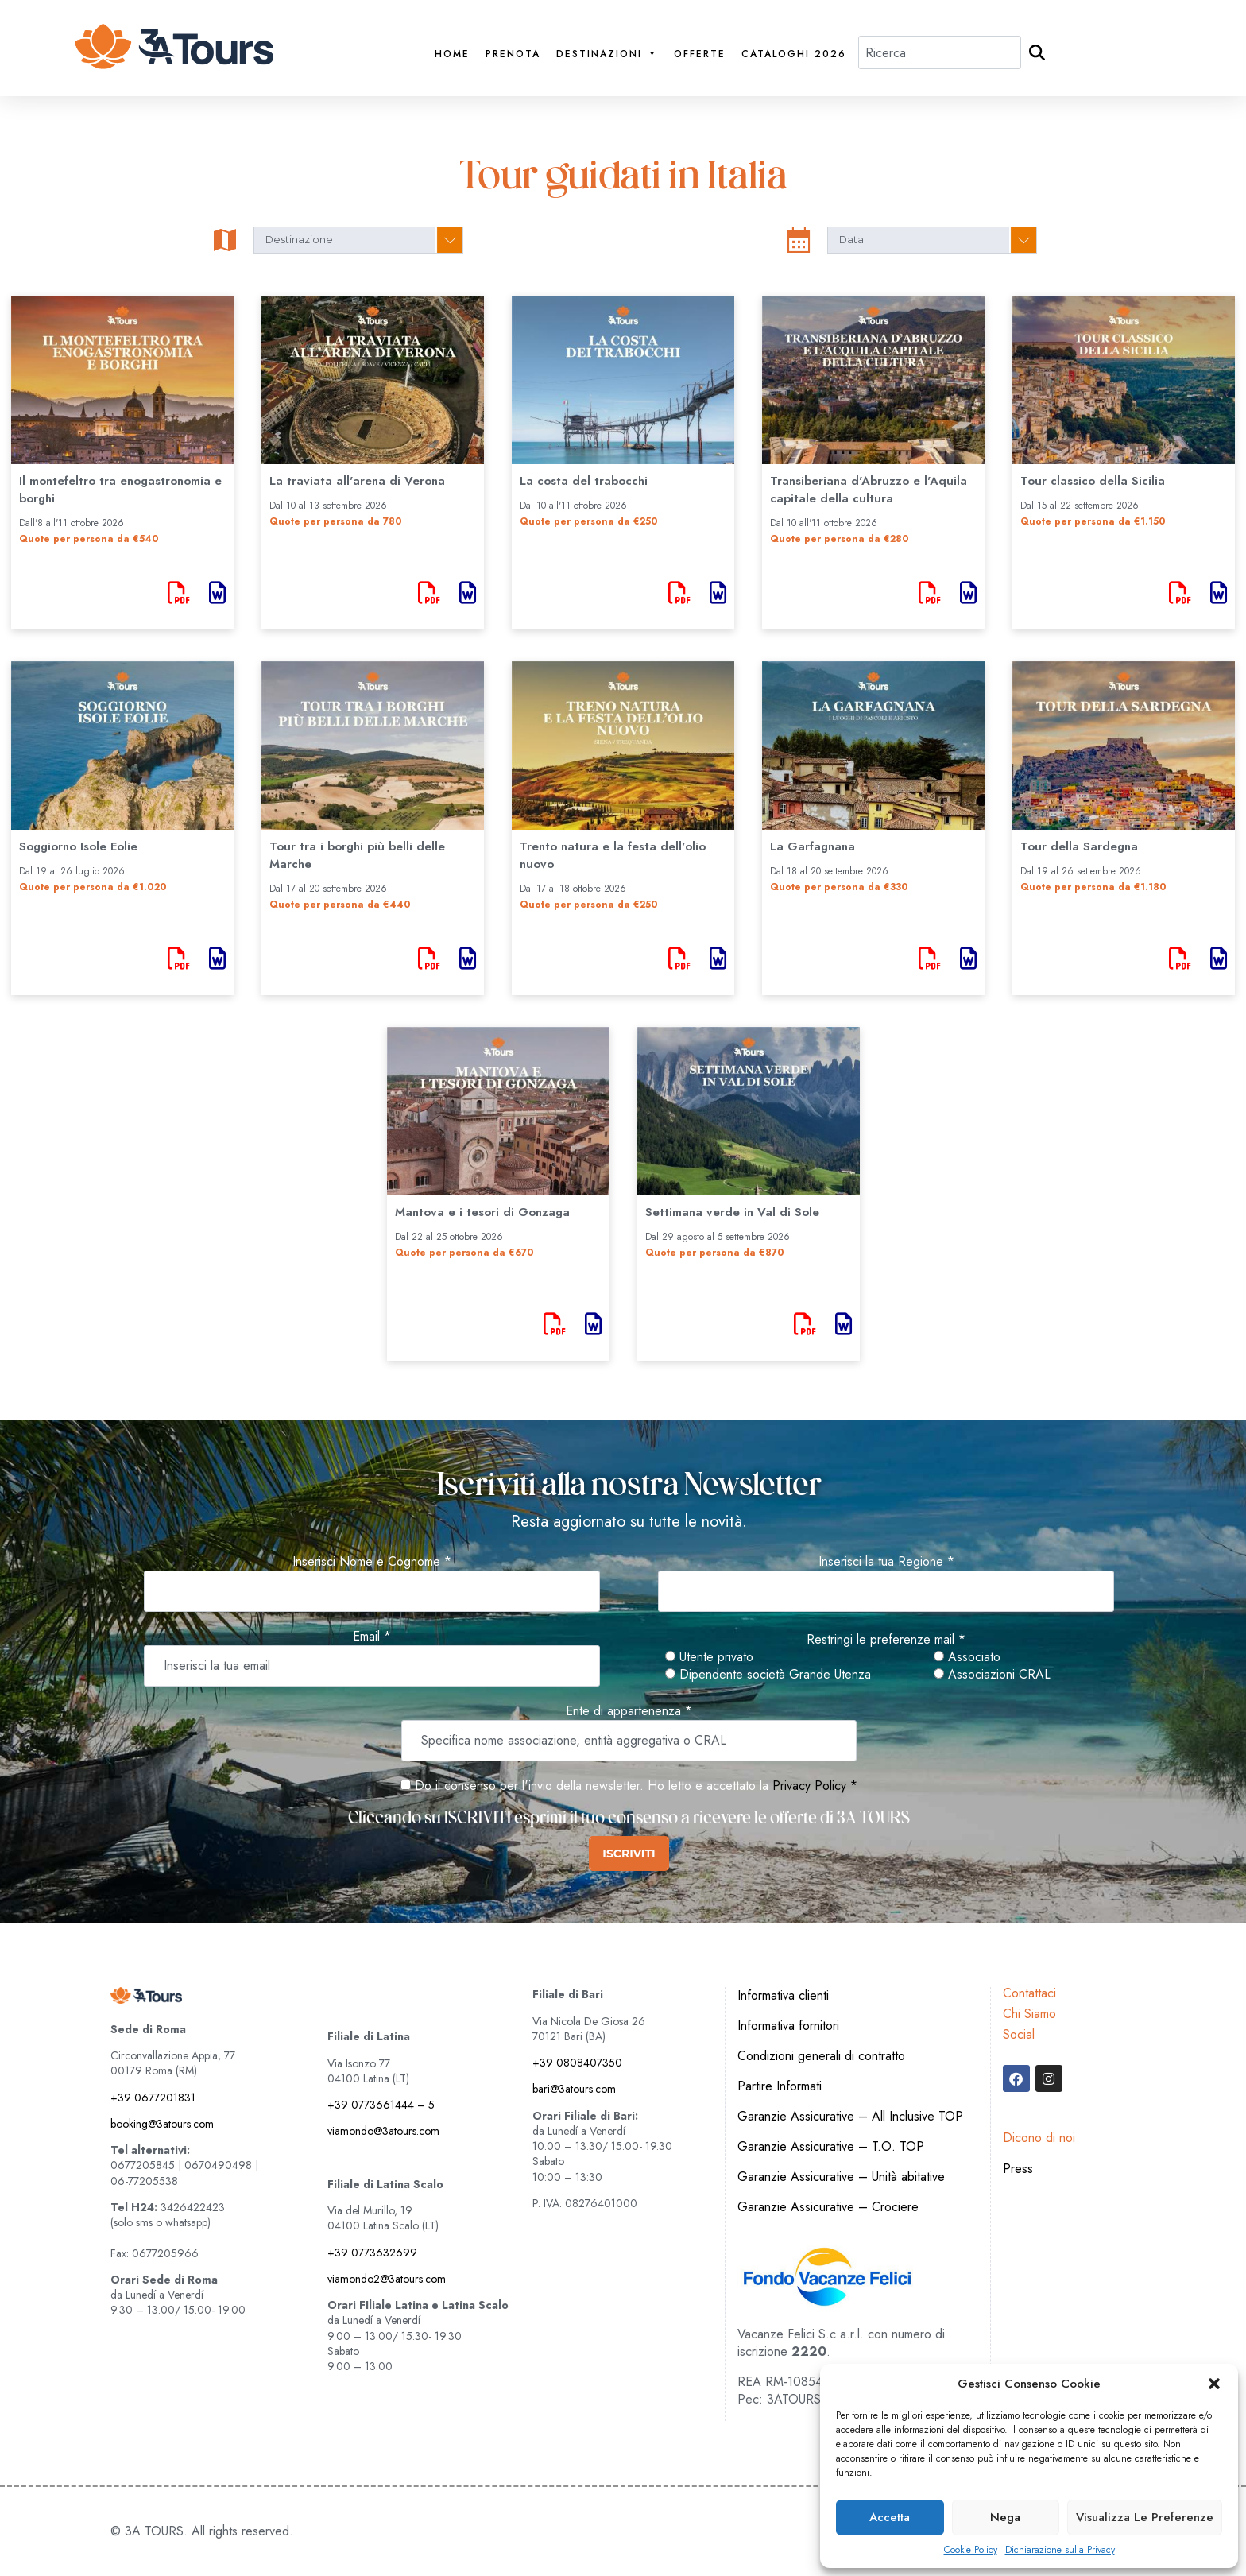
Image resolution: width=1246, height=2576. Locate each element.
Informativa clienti (783, 1995)
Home (452, 54)
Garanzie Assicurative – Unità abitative (841, 2176)
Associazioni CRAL (992, 1674)
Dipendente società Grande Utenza (768, 1674)
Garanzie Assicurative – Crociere (828, 2207)
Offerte (700, 54)
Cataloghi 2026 (793, 54)
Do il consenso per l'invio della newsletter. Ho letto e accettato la (584, 1785)
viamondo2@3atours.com (386, 2279)
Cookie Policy (970, 2550)
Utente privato (709, 1657)
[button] (1214, 2384)
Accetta (889, 2517)
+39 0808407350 (577, 2062)
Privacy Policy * (814, 1785)
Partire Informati (779, 2086)
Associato (967, 1657)
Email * (372, 1636)
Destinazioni (607, 54)
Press (1018, 2169)
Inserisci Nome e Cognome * (371, 1562)
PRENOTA (513, 54)
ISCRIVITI (628, 1853)
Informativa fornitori (788, 2025)
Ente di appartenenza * (629, 1711)
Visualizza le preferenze (1144, 2517)
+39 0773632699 (372, 2252)
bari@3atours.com (574, 2089)
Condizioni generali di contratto (821, 2056)
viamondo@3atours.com (383, 2131)
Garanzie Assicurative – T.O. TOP (830, 2146)
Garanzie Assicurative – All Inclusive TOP (850, 2116)
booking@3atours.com (162, 2124)
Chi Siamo (1029, 2014)
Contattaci (1029, 1993)
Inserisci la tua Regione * (886, 1562)
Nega (1005, 2517)
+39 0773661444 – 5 (381, 2105)
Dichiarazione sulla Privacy (1060, 2550)
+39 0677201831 (152, 2097)
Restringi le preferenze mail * (886, 1639)
